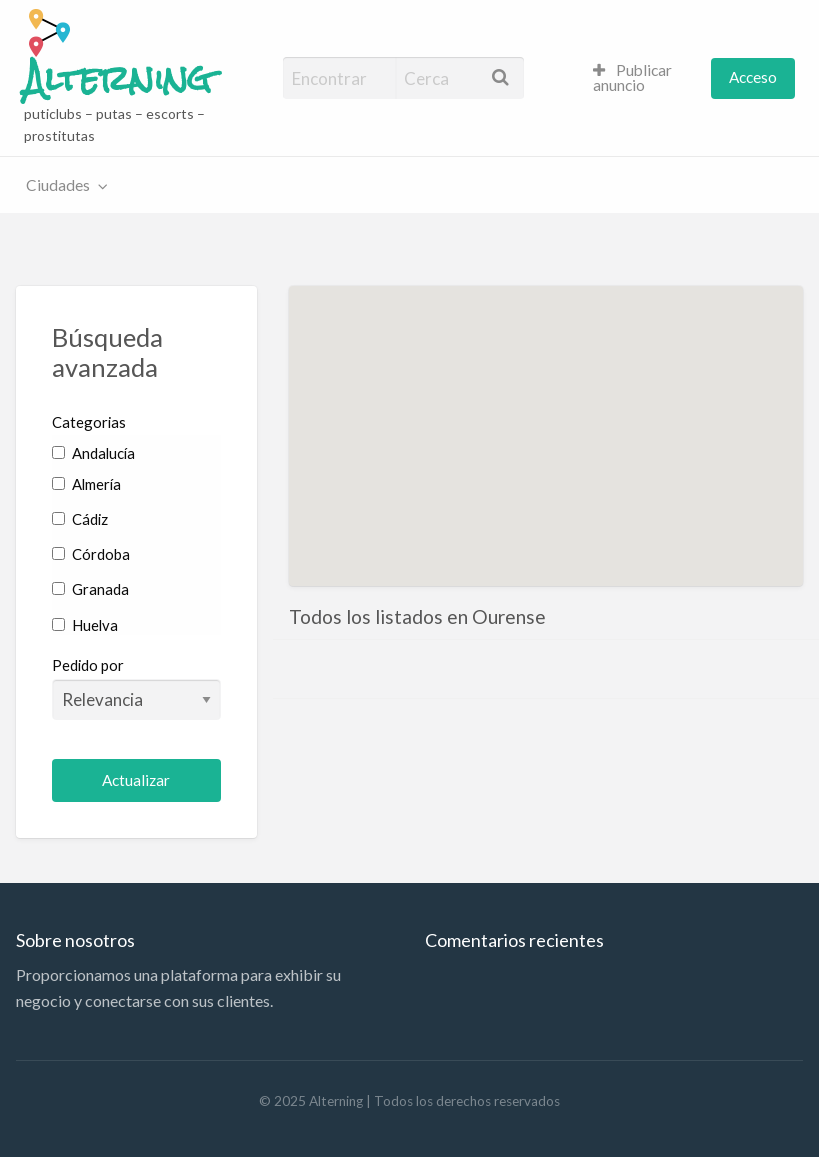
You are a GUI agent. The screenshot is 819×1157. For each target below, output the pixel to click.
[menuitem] (643, 78)
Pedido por (136, 688)
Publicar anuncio (633, 78)
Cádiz (80, 519)
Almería (86, 484)
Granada (90, 589)
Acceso (753, 77)
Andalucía (93, 453)
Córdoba (91, 554)
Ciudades (58, 185)
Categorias (89, 422)
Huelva (85, 625)
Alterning (117, 79)
